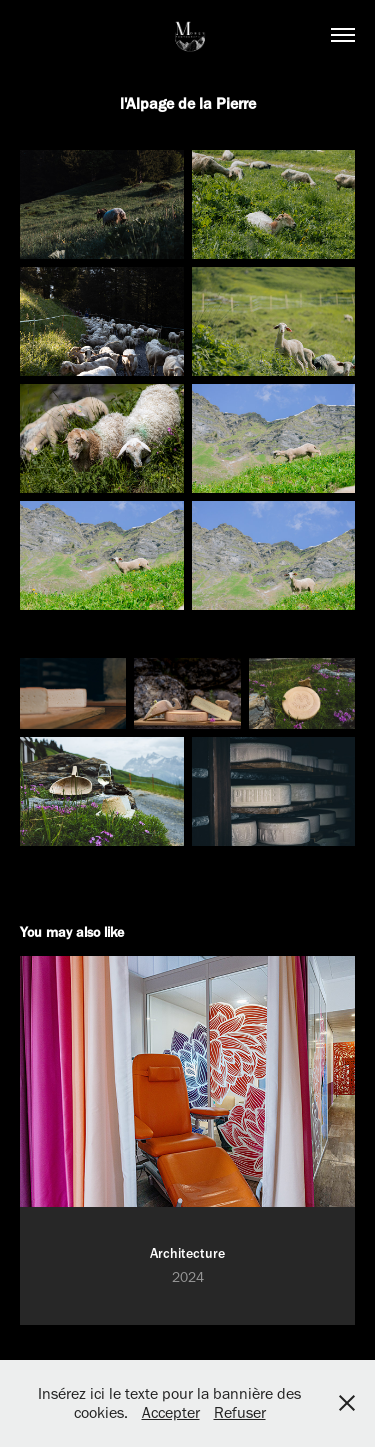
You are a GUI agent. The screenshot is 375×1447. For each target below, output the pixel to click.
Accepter (171, 1412)
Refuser (240, 1412)
